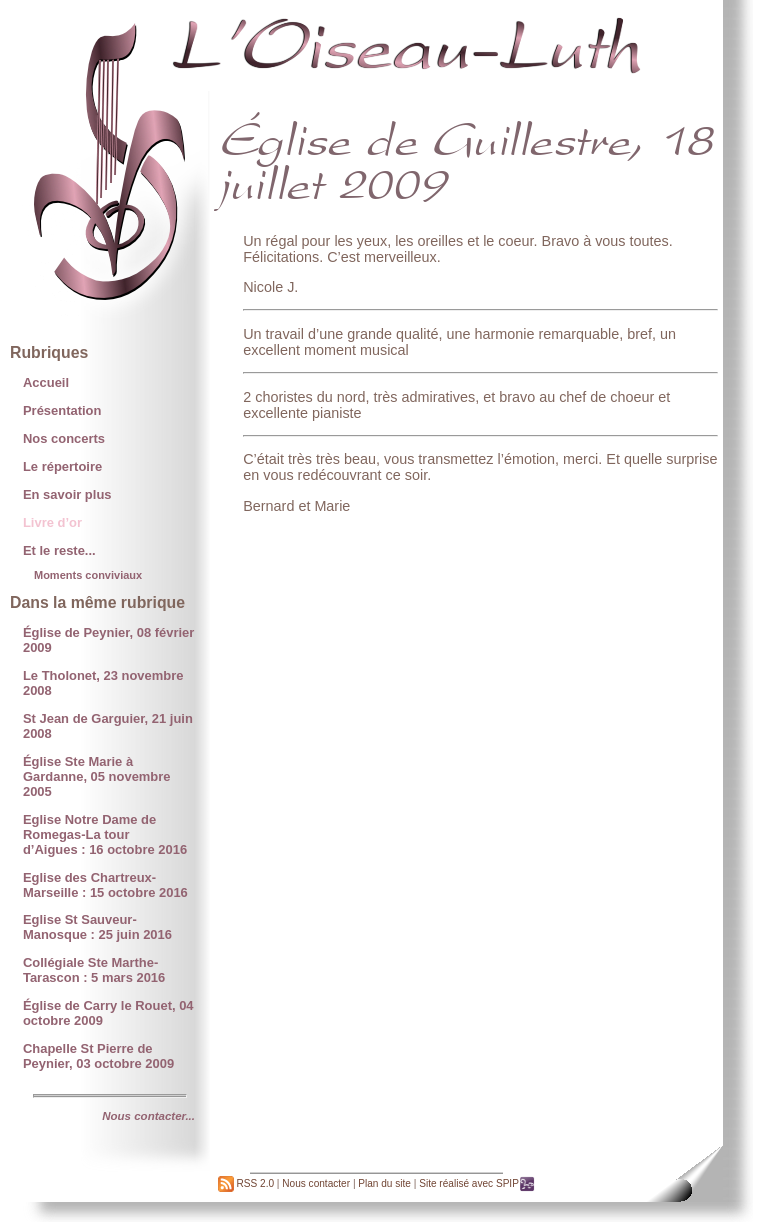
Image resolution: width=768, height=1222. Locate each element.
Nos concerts (64, 438)
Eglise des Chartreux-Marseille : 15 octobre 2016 (105, 885)
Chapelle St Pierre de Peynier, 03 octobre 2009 (98, 1056)
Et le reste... (59, 550)
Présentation (62, 410)
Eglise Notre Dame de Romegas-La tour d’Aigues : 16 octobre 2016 (105, 834)
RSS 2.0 (246, 1183)
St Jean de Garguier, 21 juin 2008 (108, 726)
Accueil (46, 382)
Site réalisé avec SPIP (477, 1183)
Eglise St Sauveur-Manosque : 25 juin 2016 (97, 927)
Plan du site (384, 1183)
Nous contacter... (148, 1116)
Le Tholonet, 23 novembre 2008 (103, 683)
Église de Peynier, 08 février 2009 (108, 640)
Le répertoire (62, 466)
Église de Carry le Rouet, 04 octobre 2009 (108, 1013)
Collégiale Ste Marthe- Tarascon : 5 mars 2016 (94, 970)
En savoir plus (67, 494)
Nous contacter (316, 1183)
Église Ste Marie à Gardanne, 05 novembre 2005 (97, 776)
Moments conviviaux (88, 575)
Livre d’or (52, 522)
